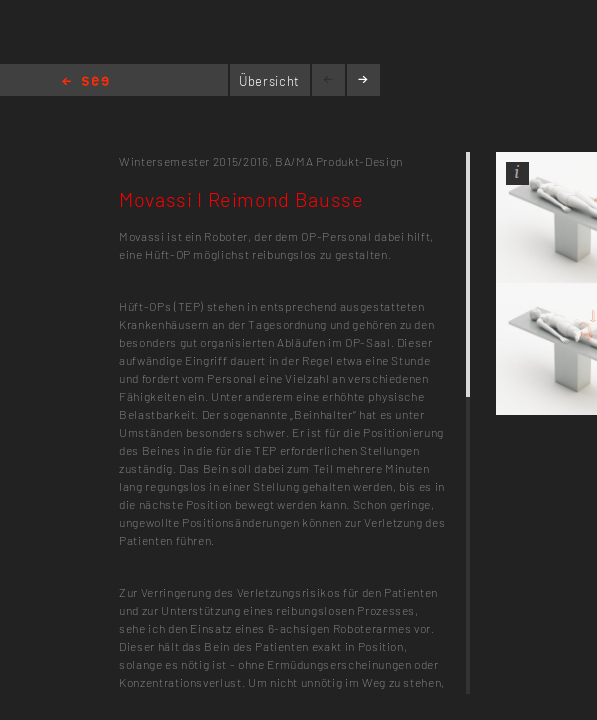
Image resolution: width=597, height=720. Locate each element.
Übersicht (269, 81)
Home (85, 82)
